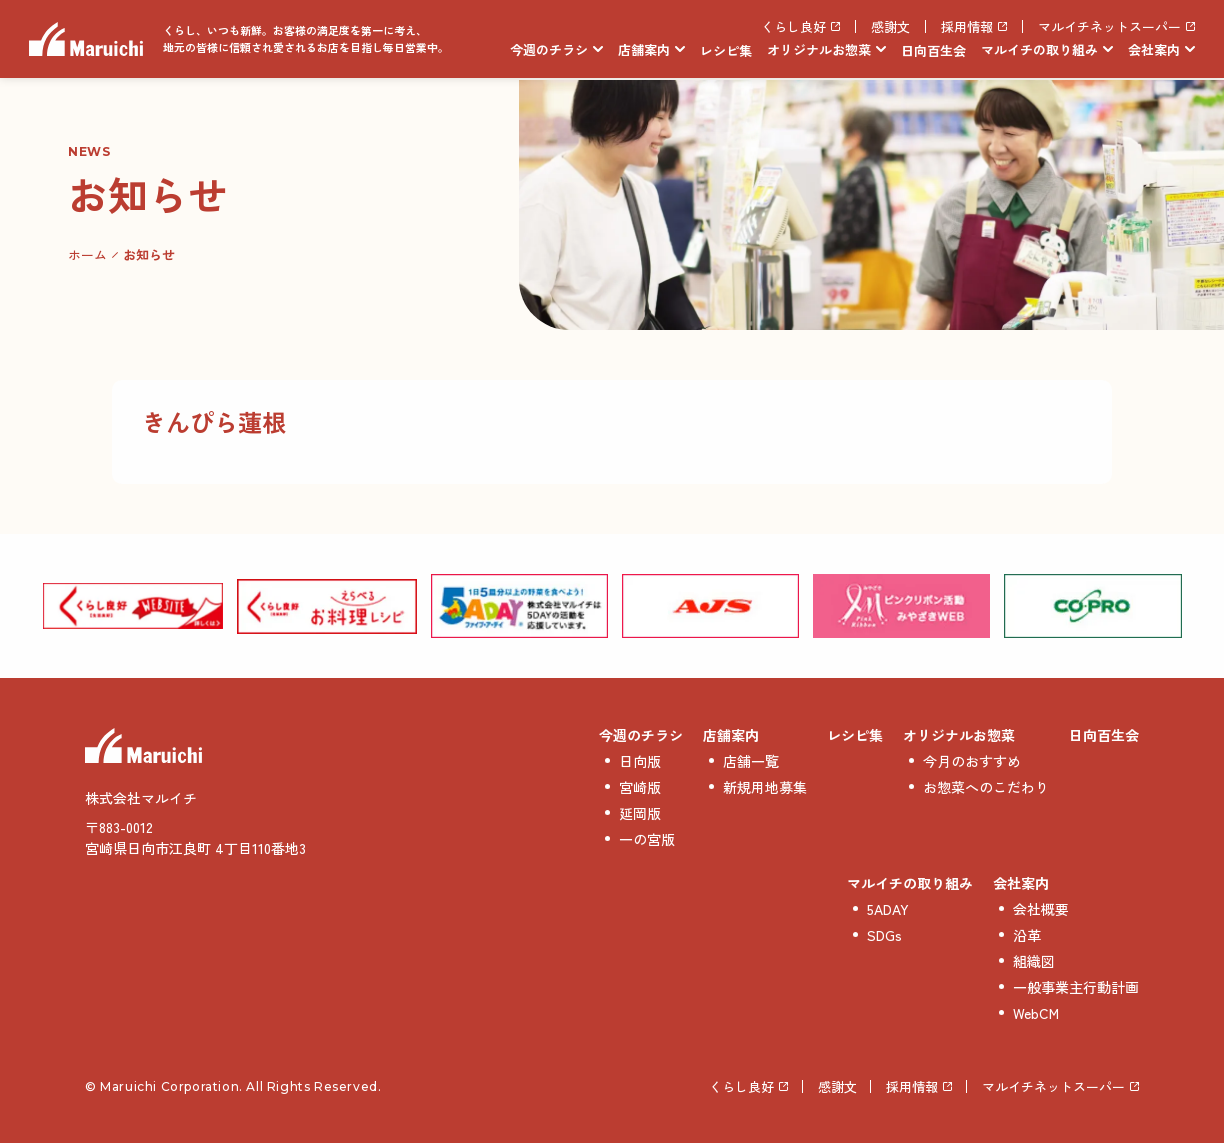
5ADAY (888, 909)
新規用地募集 (765, 787)
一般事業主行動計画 (1076, 987)
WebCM (1036, 1013)
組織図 (1034, 961)
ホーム (87, 254)
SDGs (884, 935)
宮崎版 (640, 787)
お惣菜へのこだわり (986, 787)
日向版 (640, 761)
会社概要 (1041, 909)
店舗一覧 (751, 761)
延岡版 (640, 813)
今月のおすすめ (972, 761)
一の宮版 (647, 839)
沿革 (1027, 935)
